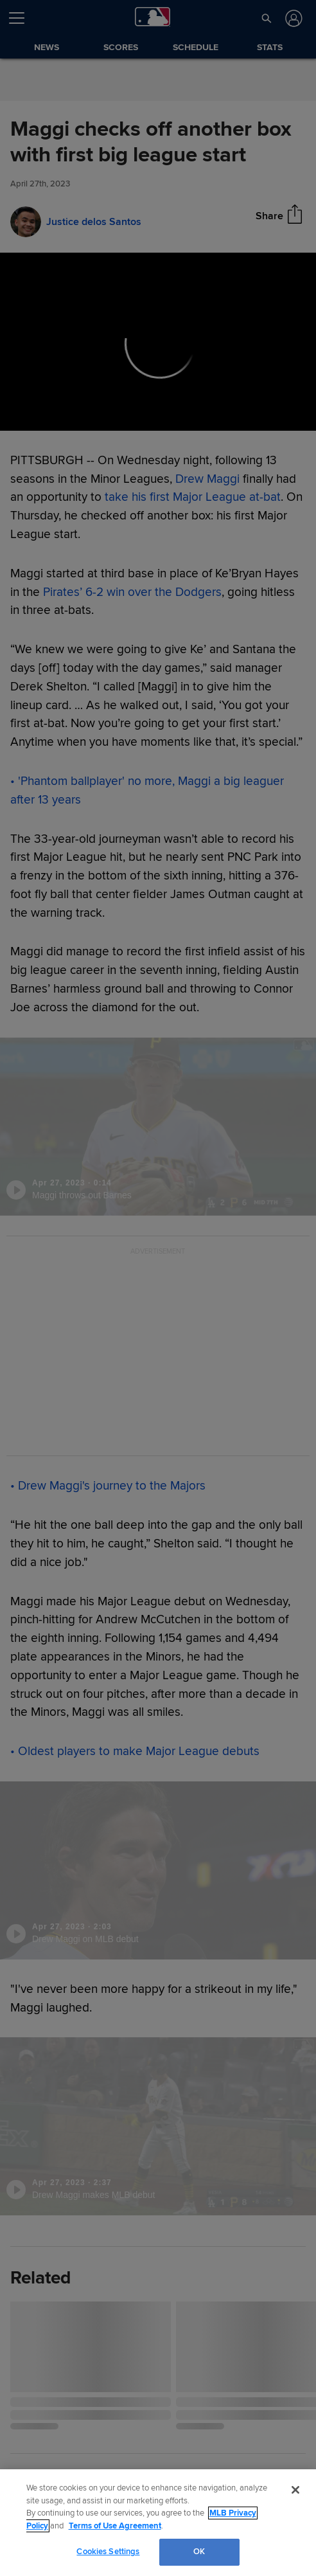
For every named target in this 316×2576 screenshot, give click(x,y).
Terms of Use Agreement (115, 2526)
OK (199, 2551)
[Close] (295, 2490)
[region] (158, 2522)
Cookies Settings (107, 2551)
